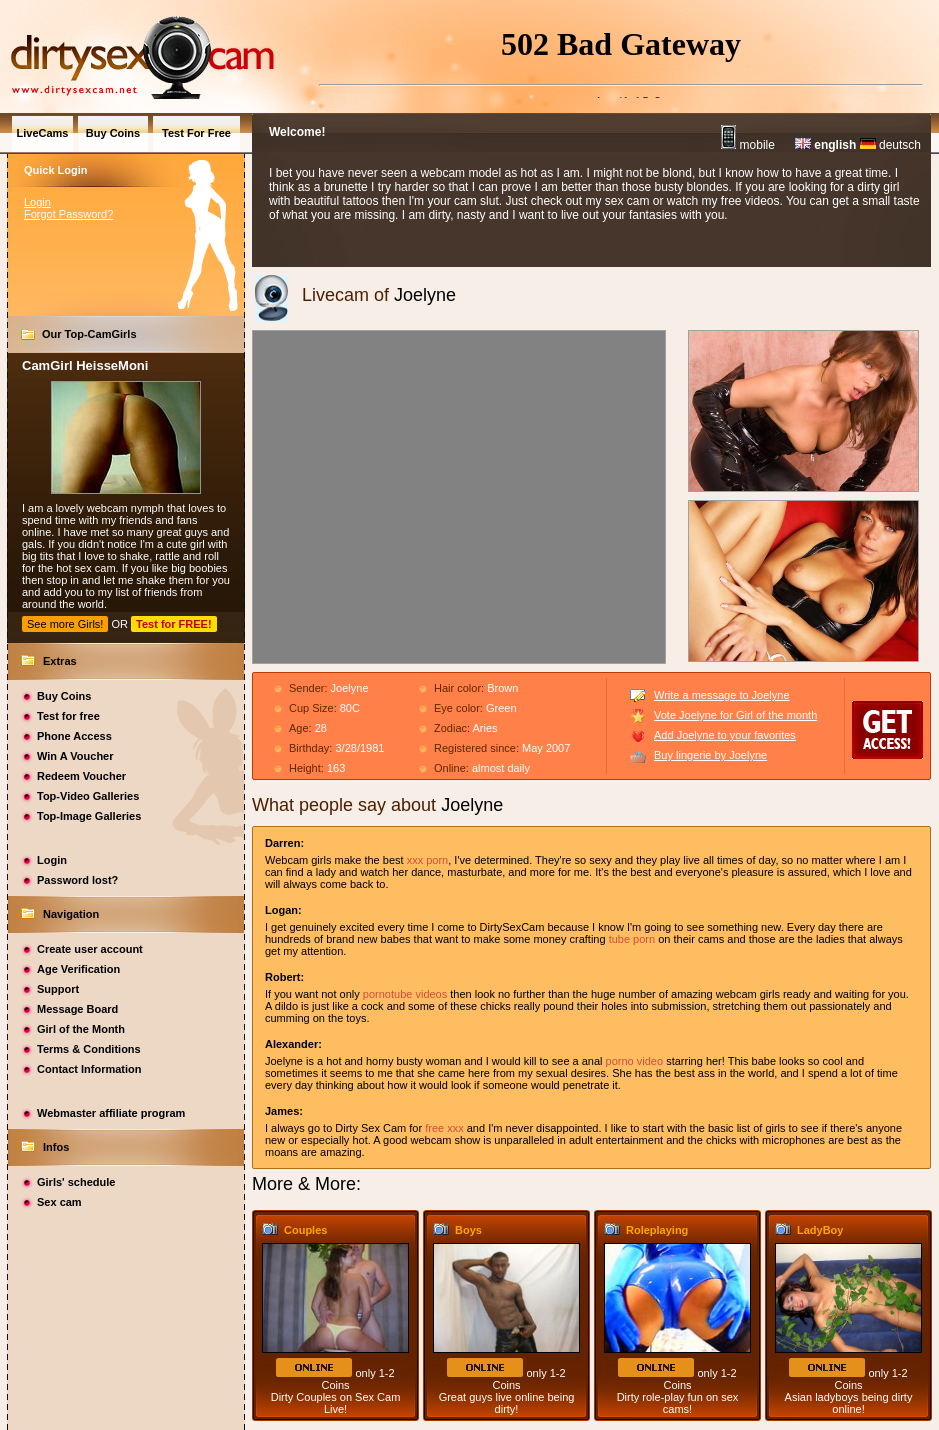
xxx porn (428, 860)
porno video (635, 1061)
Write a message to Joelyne (722, 695)
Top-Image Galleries (89, 816)
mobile (748, 145)
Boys (468, 1230)
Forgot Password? (68, 214)
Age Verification (78, 969)
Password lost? (77, 880)
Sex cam (59, 1202)
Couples (305, 1230)
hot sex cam (85, 568)
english (825, 145)
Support (58, 989)
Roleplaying (657, 1230)
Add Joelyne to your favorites (725, 735)
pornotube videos (405, 994)
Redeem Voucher (81, 776)
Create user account (90, 949)
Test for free (68, 716)
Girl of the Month (81, 1029)
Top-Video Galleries (88, 796)
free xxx (444, 1128)
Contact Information (89, 1069)
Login (37, 202)
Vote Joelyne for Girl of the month (735, 715)
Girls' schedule (76, 1182)
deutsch (890, 145)
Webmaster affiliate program (111, 1113)
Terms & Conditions (89, 1049)
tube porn (632, 939)
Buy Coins (64, 696)
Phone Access (74, 736)
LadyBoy (820, 1230)
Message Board (77, 1009)
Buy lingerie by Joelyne (710, 755)
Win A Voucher (75, 756)
